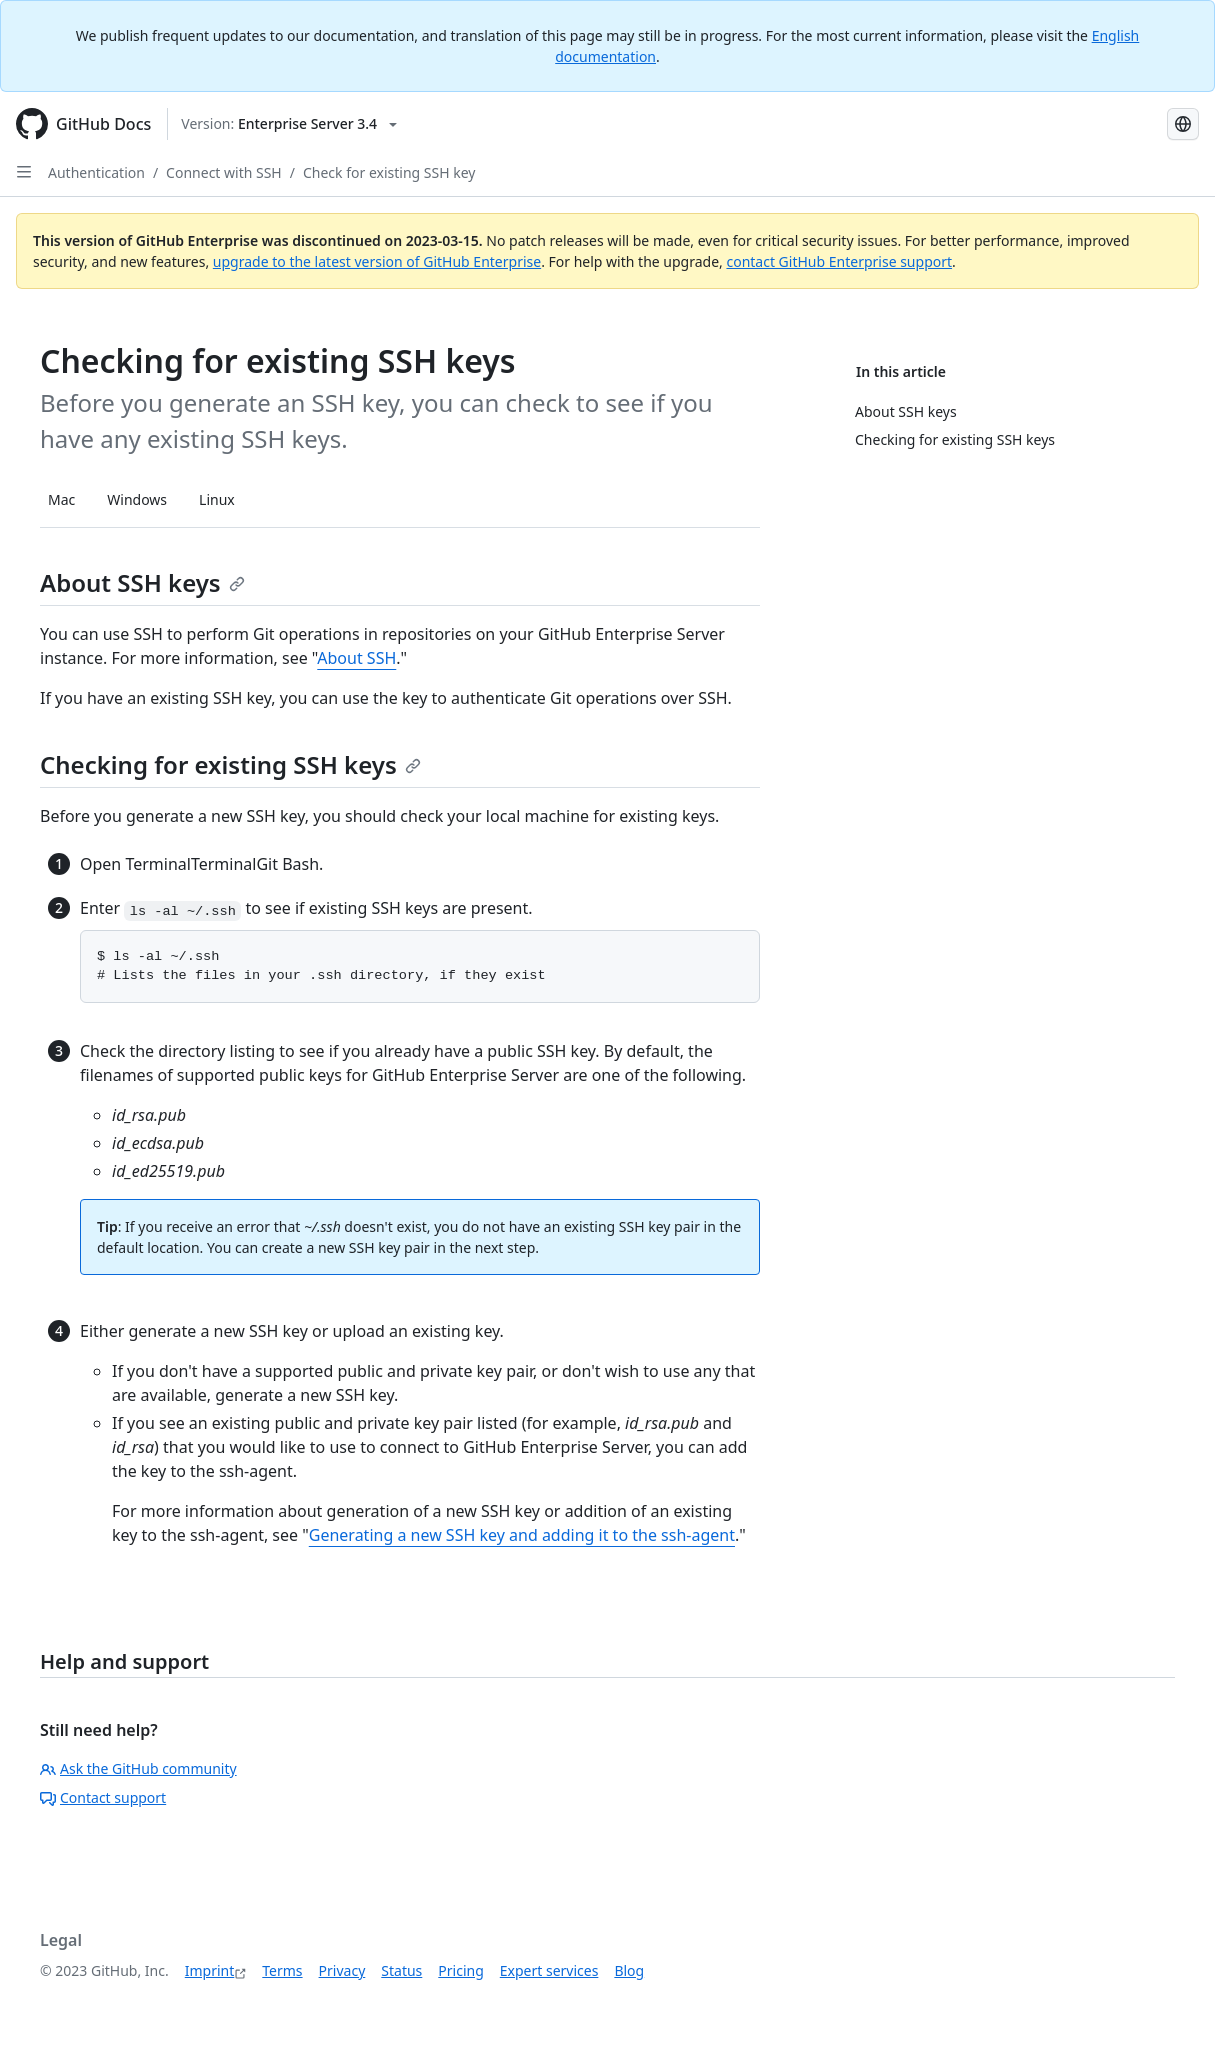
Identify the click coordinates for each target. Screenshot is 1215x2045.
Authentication (96, 172)
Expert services (549, 1970)
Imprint (210, 1970)
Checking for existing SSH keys (230, 764)
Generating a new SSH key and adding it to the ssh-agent (522, 1535)
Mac (61, 499)
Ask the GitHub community (138, 1768)
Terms (282, 1970)
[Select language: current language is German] (1183, 124)
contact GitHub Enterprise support (839, 261)
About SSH (356, 658)
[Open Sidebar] (24, 172)
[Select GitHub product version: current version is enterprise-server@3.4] (289, 124)
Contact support (103, 1797)
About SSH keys (142, 582)
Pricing (460, 1970)
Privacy (342, 1970)
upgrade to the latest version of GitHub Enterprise (377, 261)
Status (401, 1970)
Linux (217, 499)
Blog (629, 1970)
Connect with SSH (224, 172)
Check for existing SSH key (389, 172)
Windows (137, 499)
